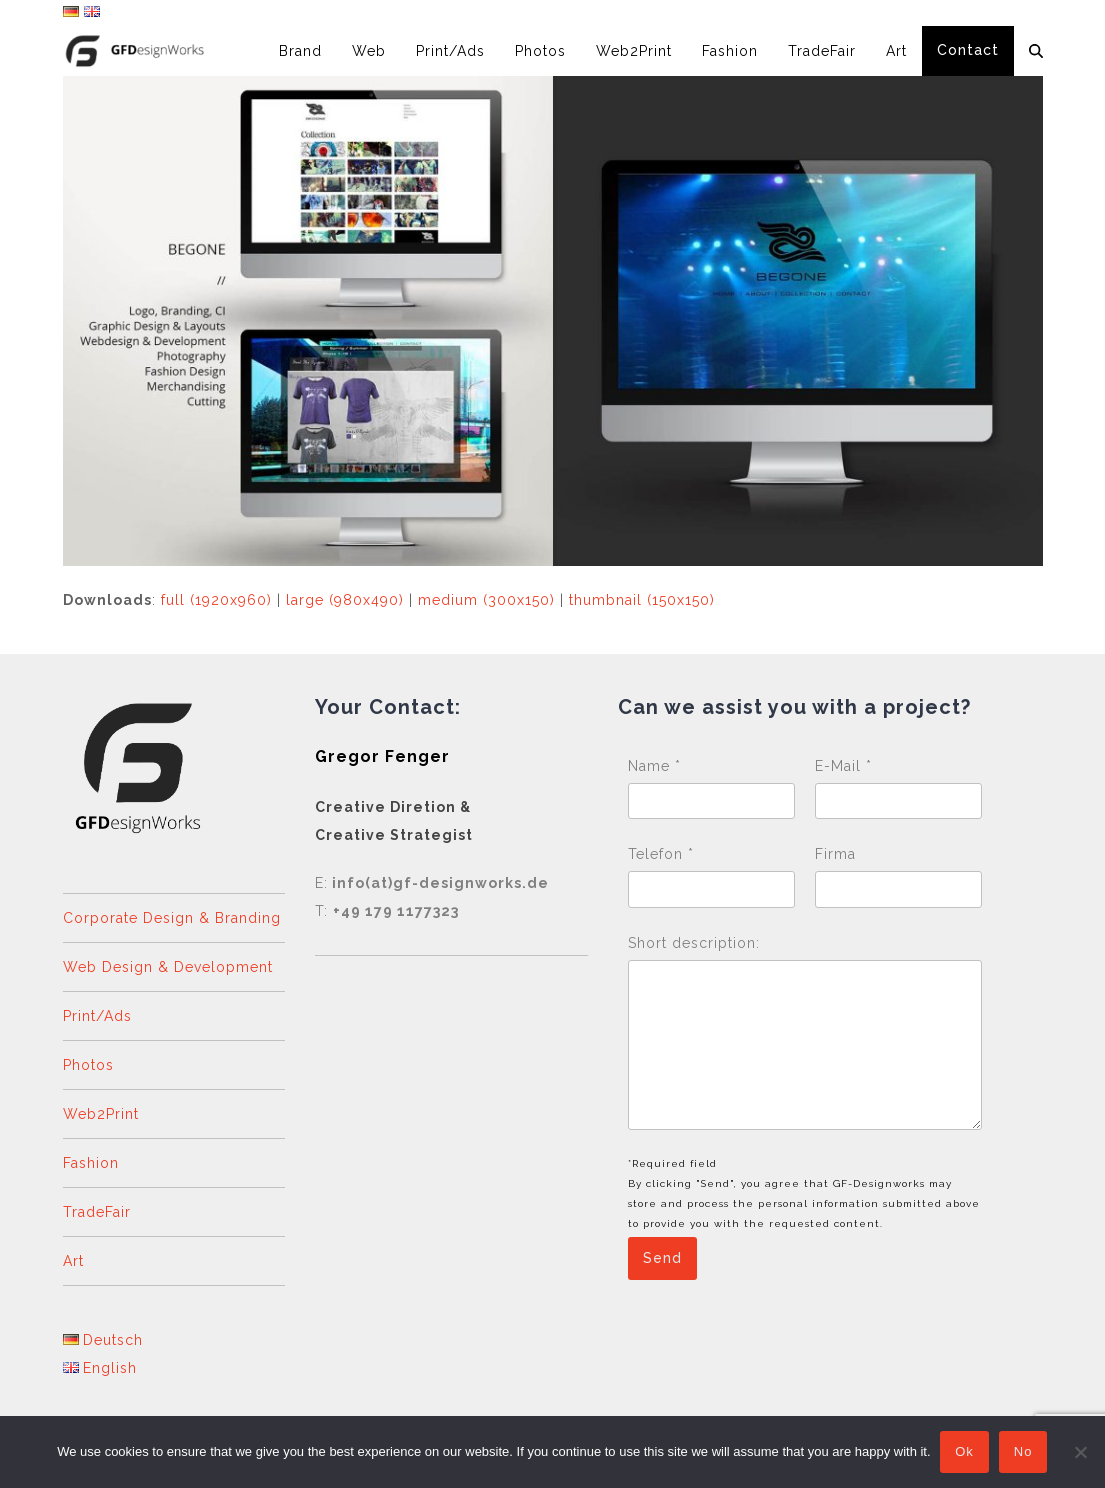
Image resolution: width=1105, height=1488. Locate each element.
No (1023, 1452)
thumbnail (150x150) (642, 600)
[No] (1080, 1452)
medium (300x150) (486, 600)
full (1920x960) (216, 600)
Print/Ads (97, 1016)
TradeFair (97, 1212)
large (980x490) (345, 600)
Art (73, 1261)
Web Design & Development (168, 967)
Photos (88, 1065)
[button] (1036, 51)
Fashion (91, 1163)
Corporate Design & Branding (172, 918)
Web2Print (101, 1114)
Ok (965, 1452)
